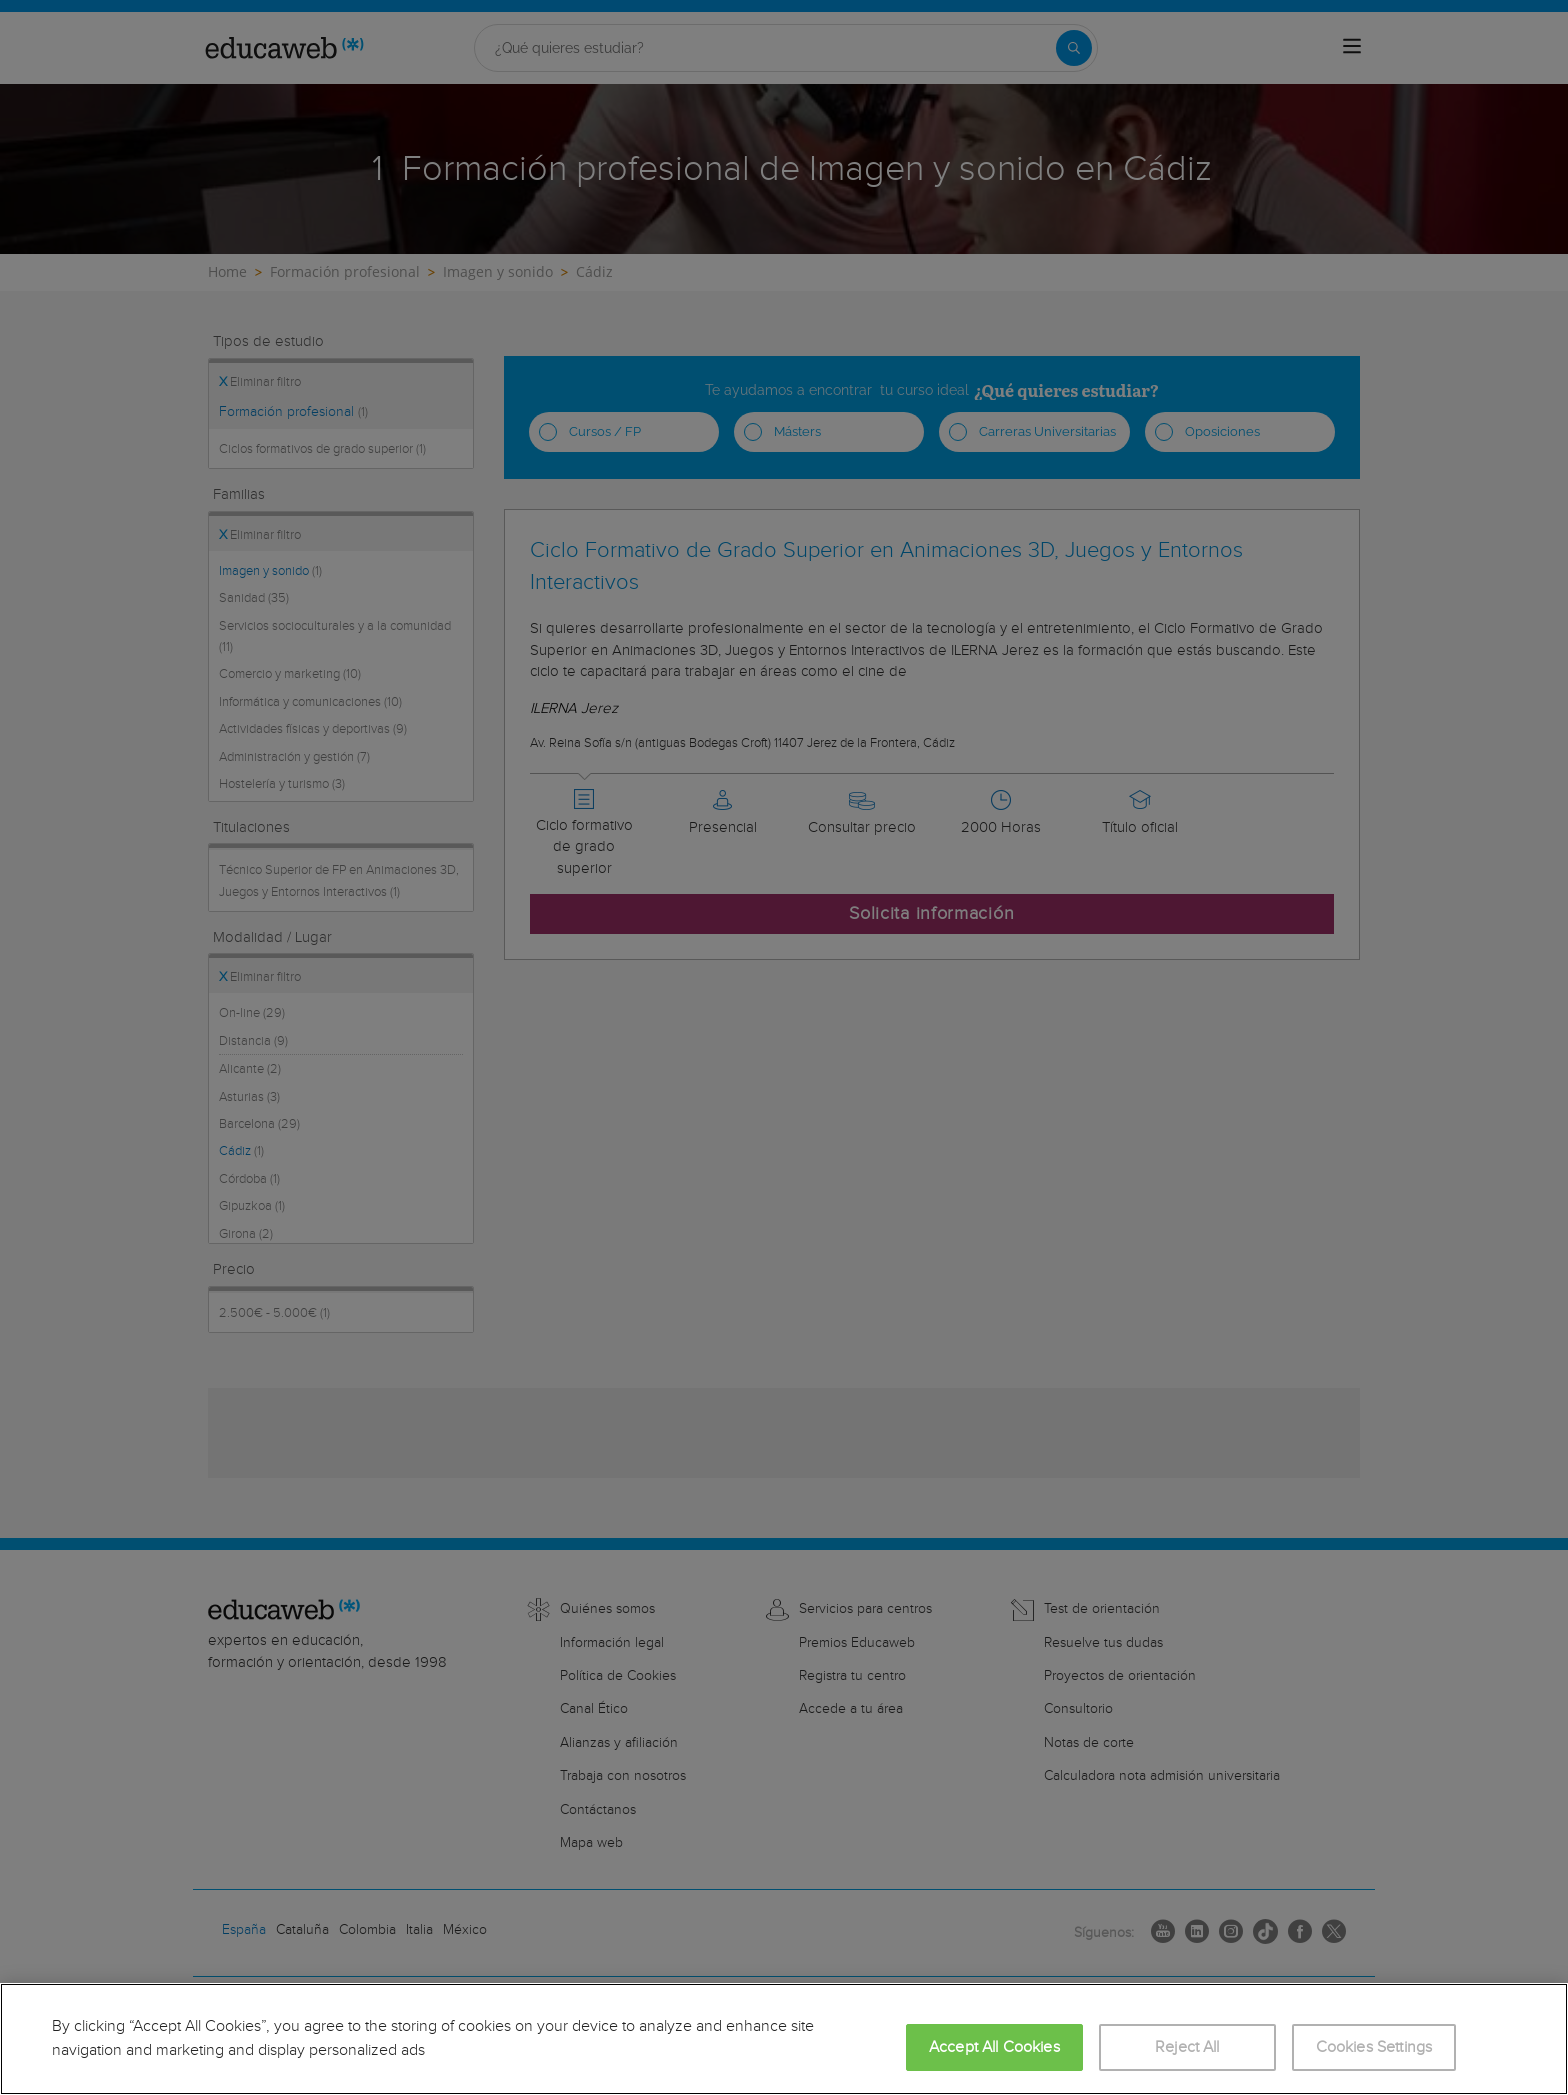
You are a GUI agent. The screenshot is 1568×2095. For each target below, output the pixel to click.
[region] (784, 2039)
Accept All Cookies (994, 2047)
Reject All (1187, 2047)
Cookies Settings (1374, 2047)
